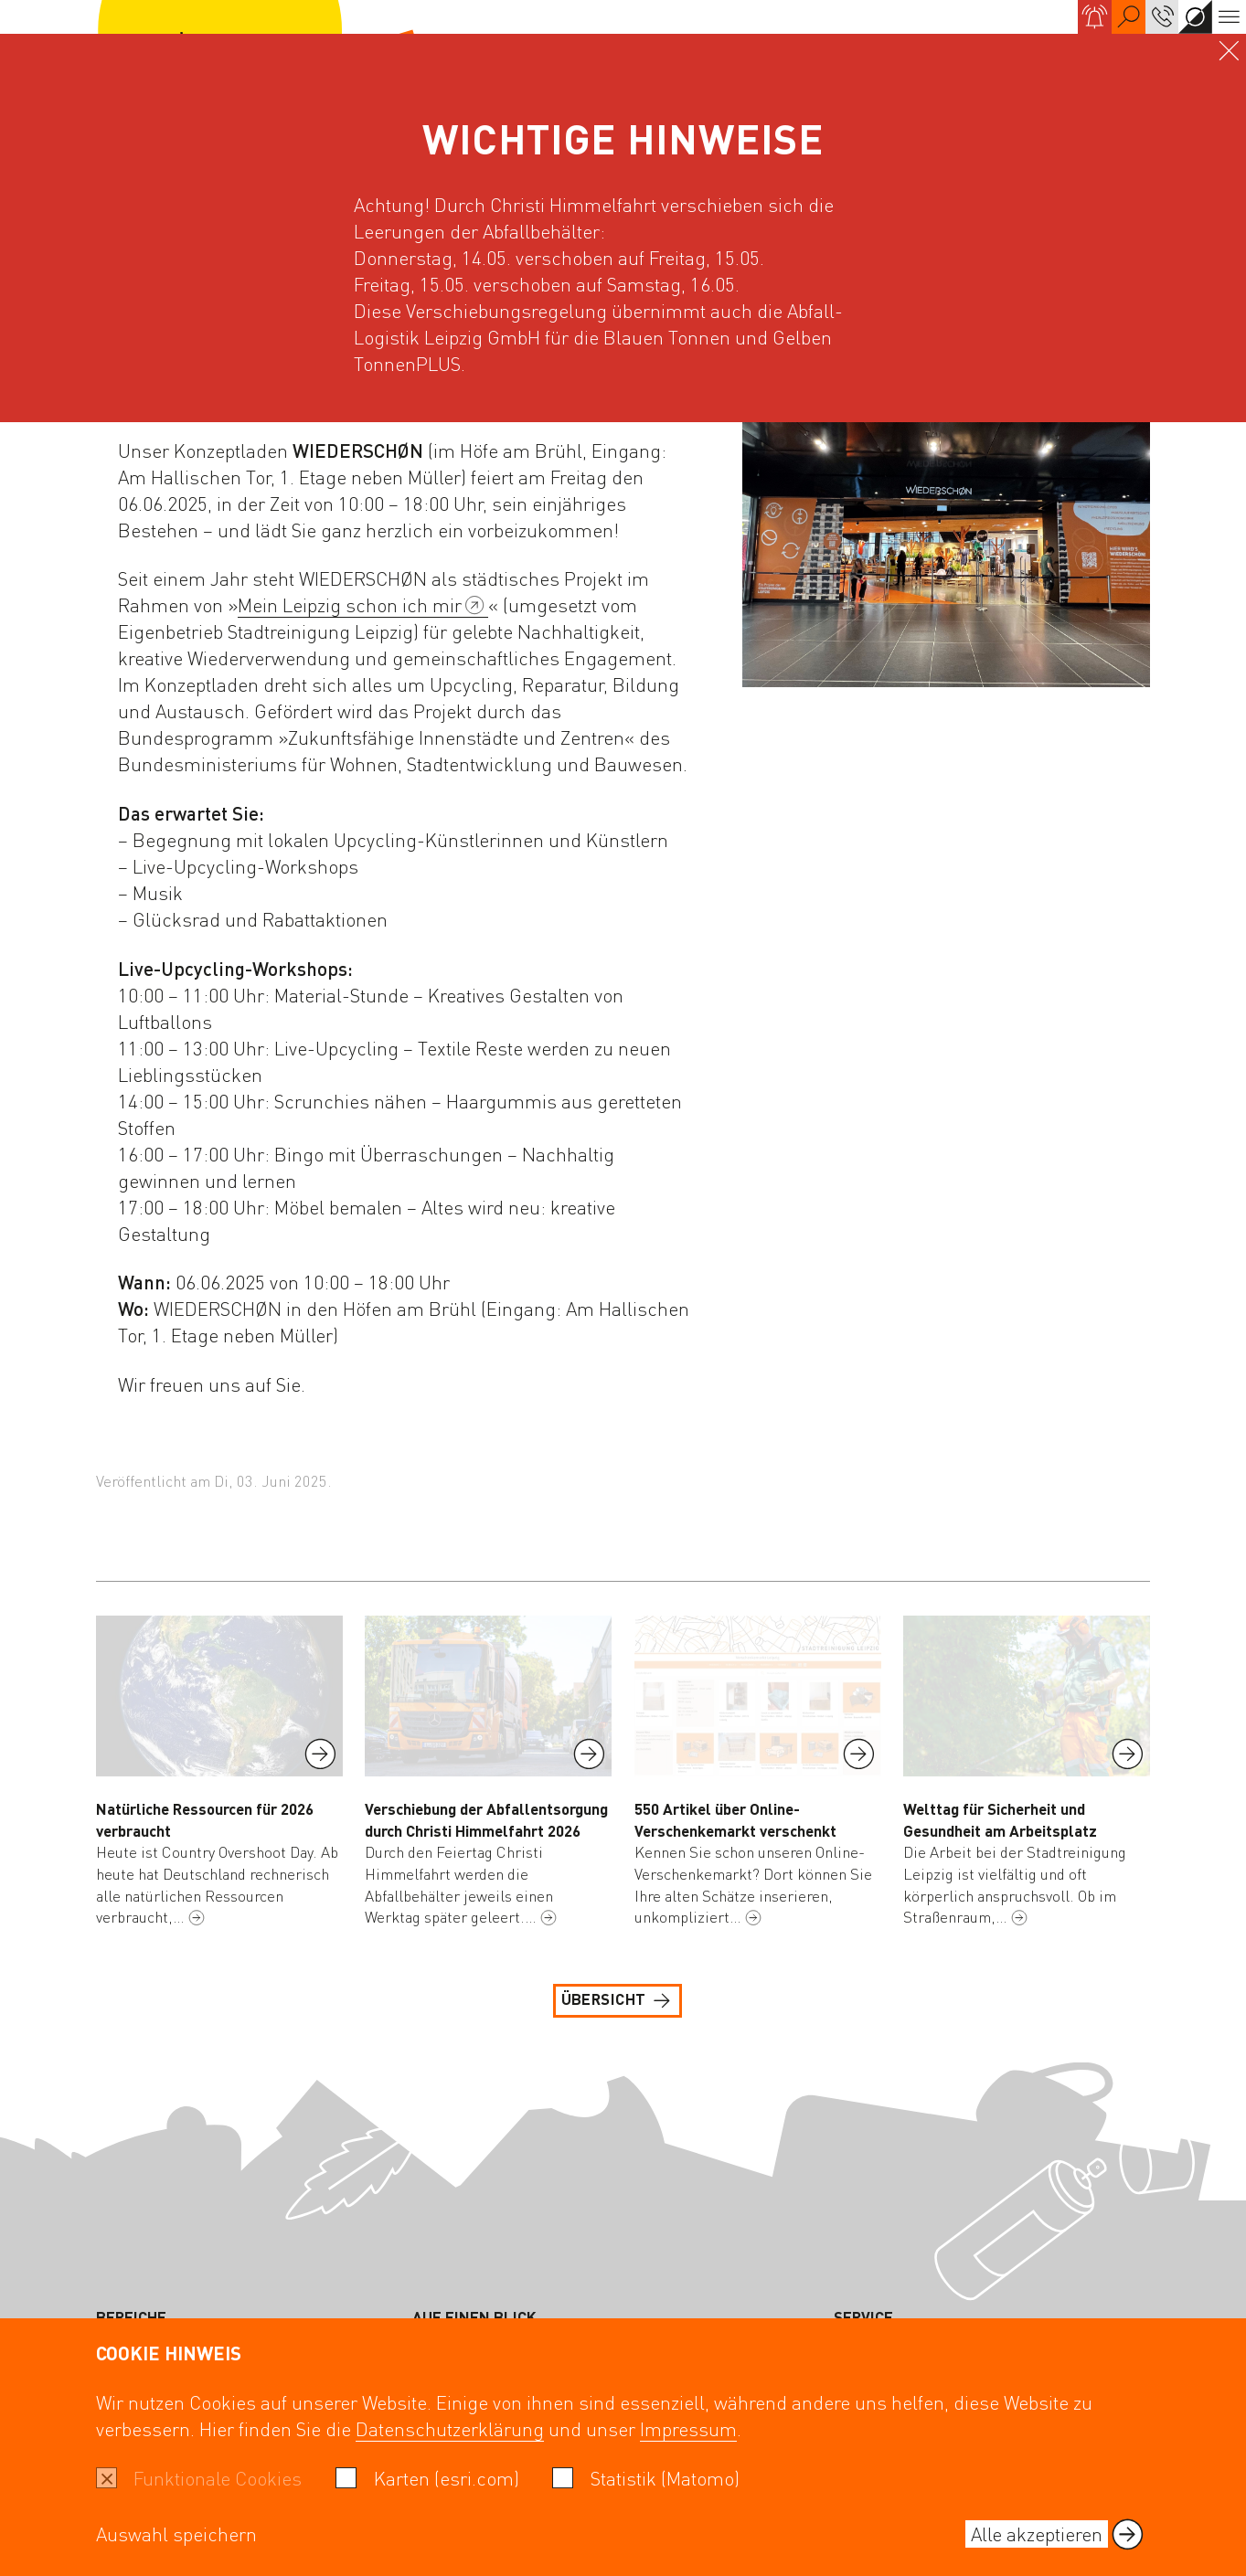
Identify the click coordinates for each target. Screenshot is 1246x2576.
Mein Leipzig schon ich (362, 605)
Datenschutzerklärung (450, 2428)
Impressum (688, 2428)
